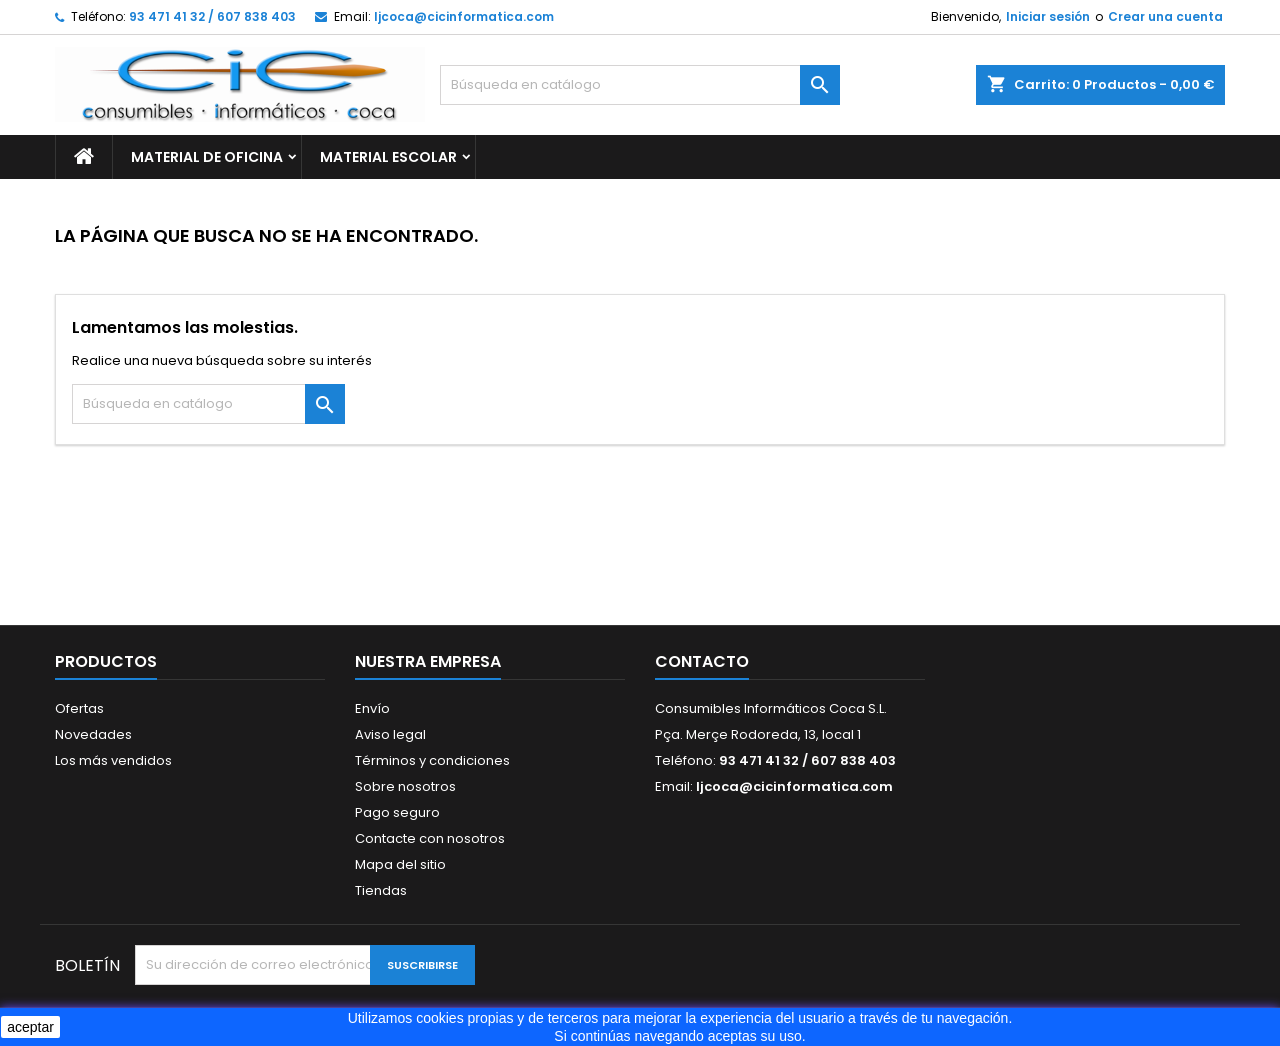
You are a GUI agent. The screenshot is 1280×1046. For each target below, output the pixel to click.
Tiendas (381, 890)
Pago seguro (397, 812)
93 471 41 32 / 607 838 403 (212, 16)
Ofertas (79, 708)
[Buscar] (640, 85)
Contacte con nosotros (430, 838)
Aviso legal (390, 734)
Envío (372, 708)
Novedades (93, 734)
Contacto (702, 661)
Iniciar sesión (1048, 16)
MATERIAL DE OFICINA (207, 157)
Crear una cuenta (1165, 16)
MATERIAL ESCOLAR (388, 157)
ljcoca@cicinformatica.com (464, 16)
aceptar (30, 1027)
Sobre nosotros (405, 786)
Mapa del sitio (400, 864)
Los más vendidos (113, 760)
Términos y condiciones (432, 760)
